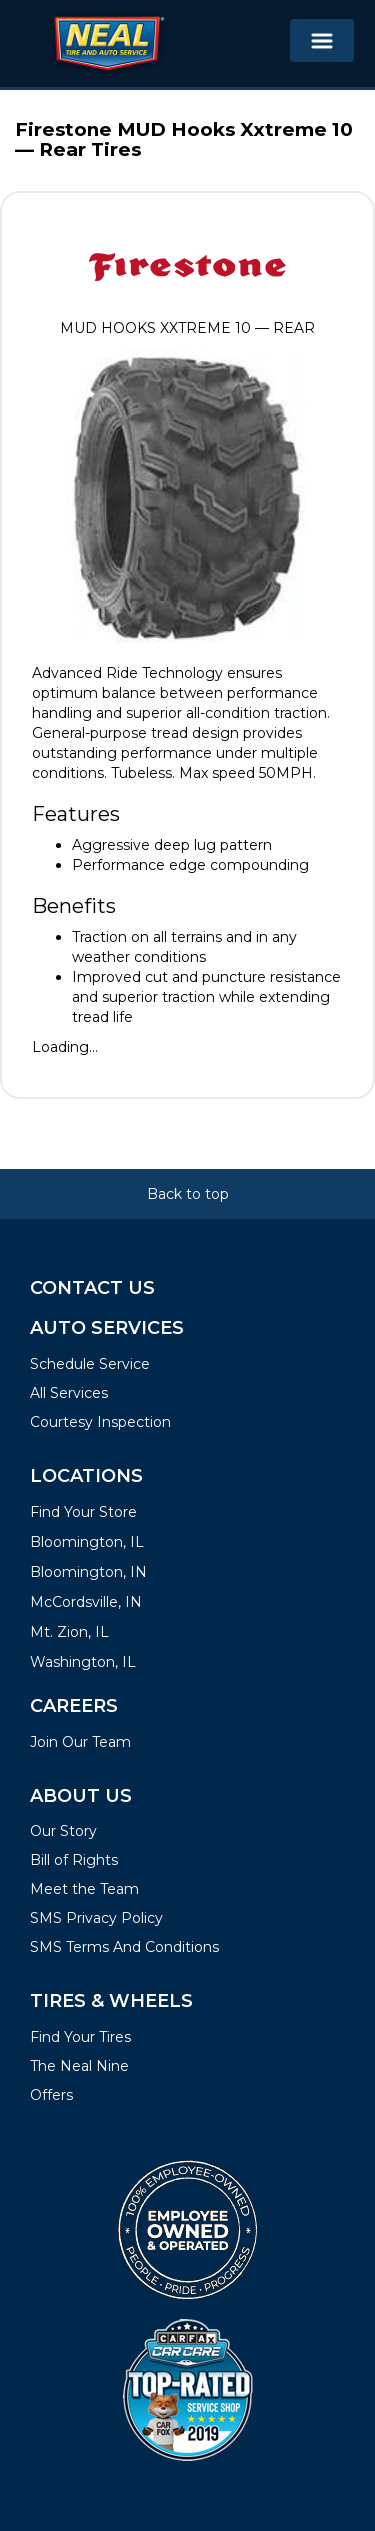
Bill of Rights (74, 1860)
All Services (69, 1393)
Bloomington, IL (87, 1542)
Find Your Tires (80, 2037)
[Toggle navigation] (322, 40)
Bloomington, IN (88, 1572)
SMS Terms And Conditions (124, 1947)
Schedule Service (90, 1364)
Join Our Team (80, 1742)
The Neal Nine (79, 2066)
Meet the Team (84, 1889)
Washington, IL (83, 1662)
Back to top (188, 1194)
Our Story (63, 1831)
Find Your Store (83, 1512)
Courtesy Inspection (100, 1422)
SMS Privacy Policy (96, 1918)
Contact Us (92, 1288)
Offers (51, 2095)
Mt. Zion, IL (69, 1632)
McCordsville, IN (86, 1602)
